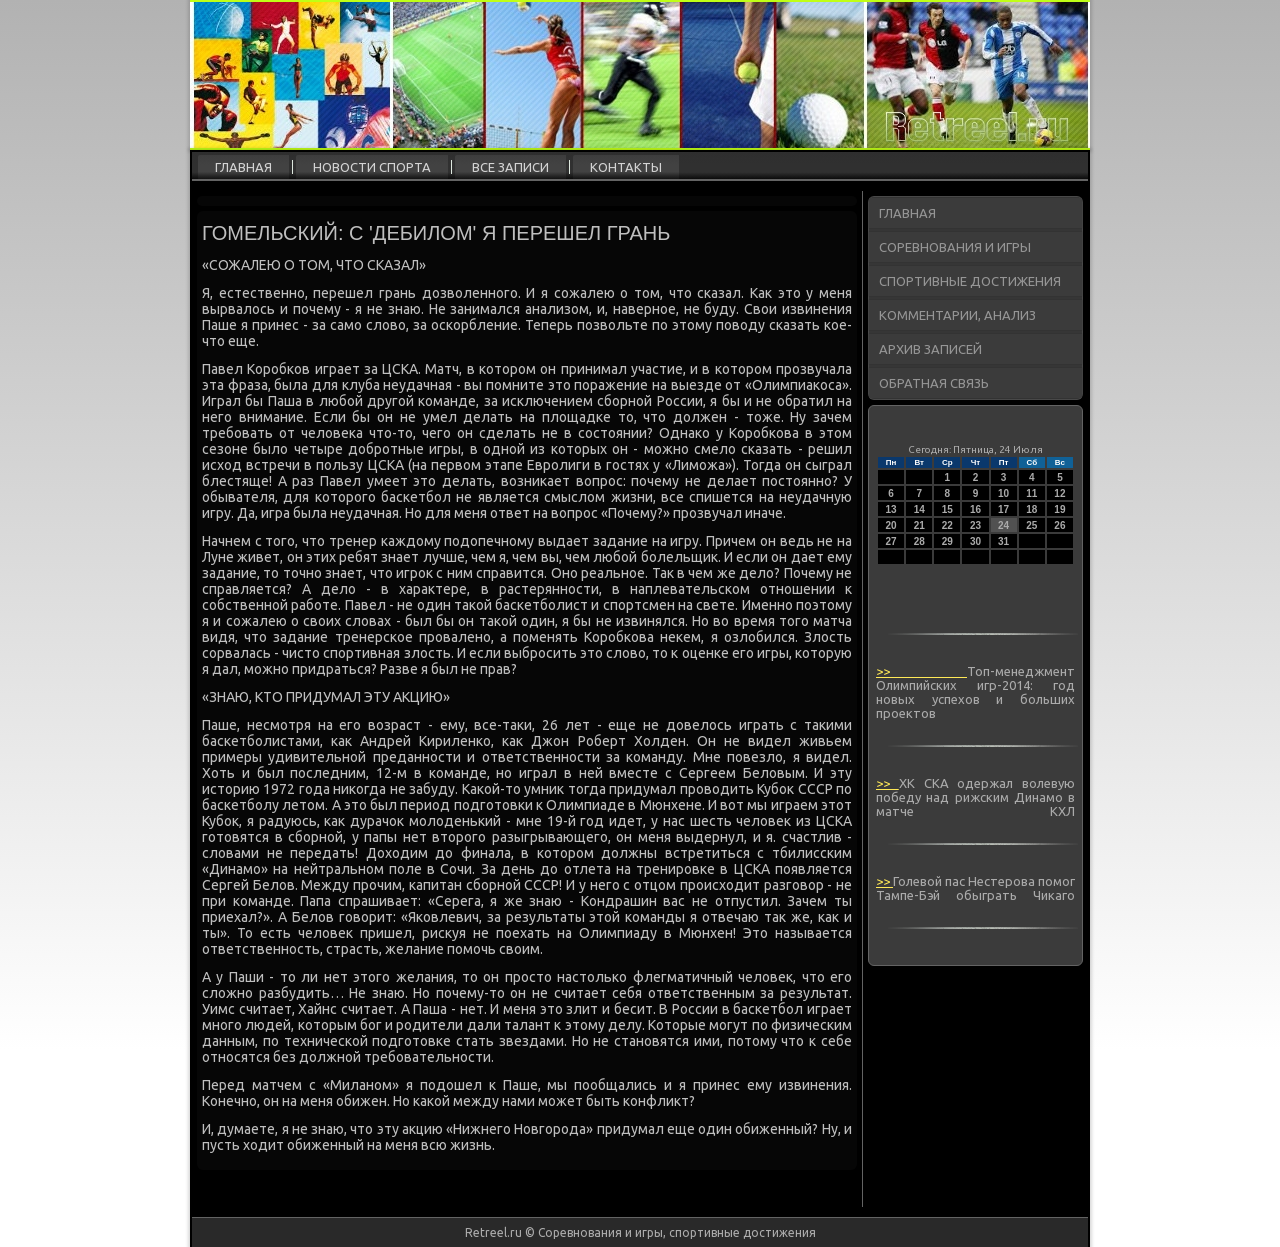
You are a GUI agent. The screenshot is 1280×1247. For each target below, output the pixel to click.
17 (1003, 509)
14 (919, 509)
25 (1031, 525)
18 (1031, 509)
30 (975, 541)
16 (975, 509)
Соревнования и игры (955, 247)
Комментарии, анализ (957, 315)
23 (975, 525)
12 (1059, 493)
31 (1003, 541)
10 (1003, 493)
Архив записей (930, 349)
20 (891, 525)
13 (891, 509)
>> (921, 671)
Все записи (510, 167)
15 (947, 509)
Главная (243, 167)
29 (947, 541)
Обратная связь (934, 383)
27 (891, 541)
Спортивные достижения (970, 281)
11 (1031, 493)
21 (919, 525)
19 (1059, 509)
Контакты (626, 167)
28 (919, 541)
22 (947, 525)
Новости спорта (372, 167)
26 (1059, 525)
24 (1003, 525)
